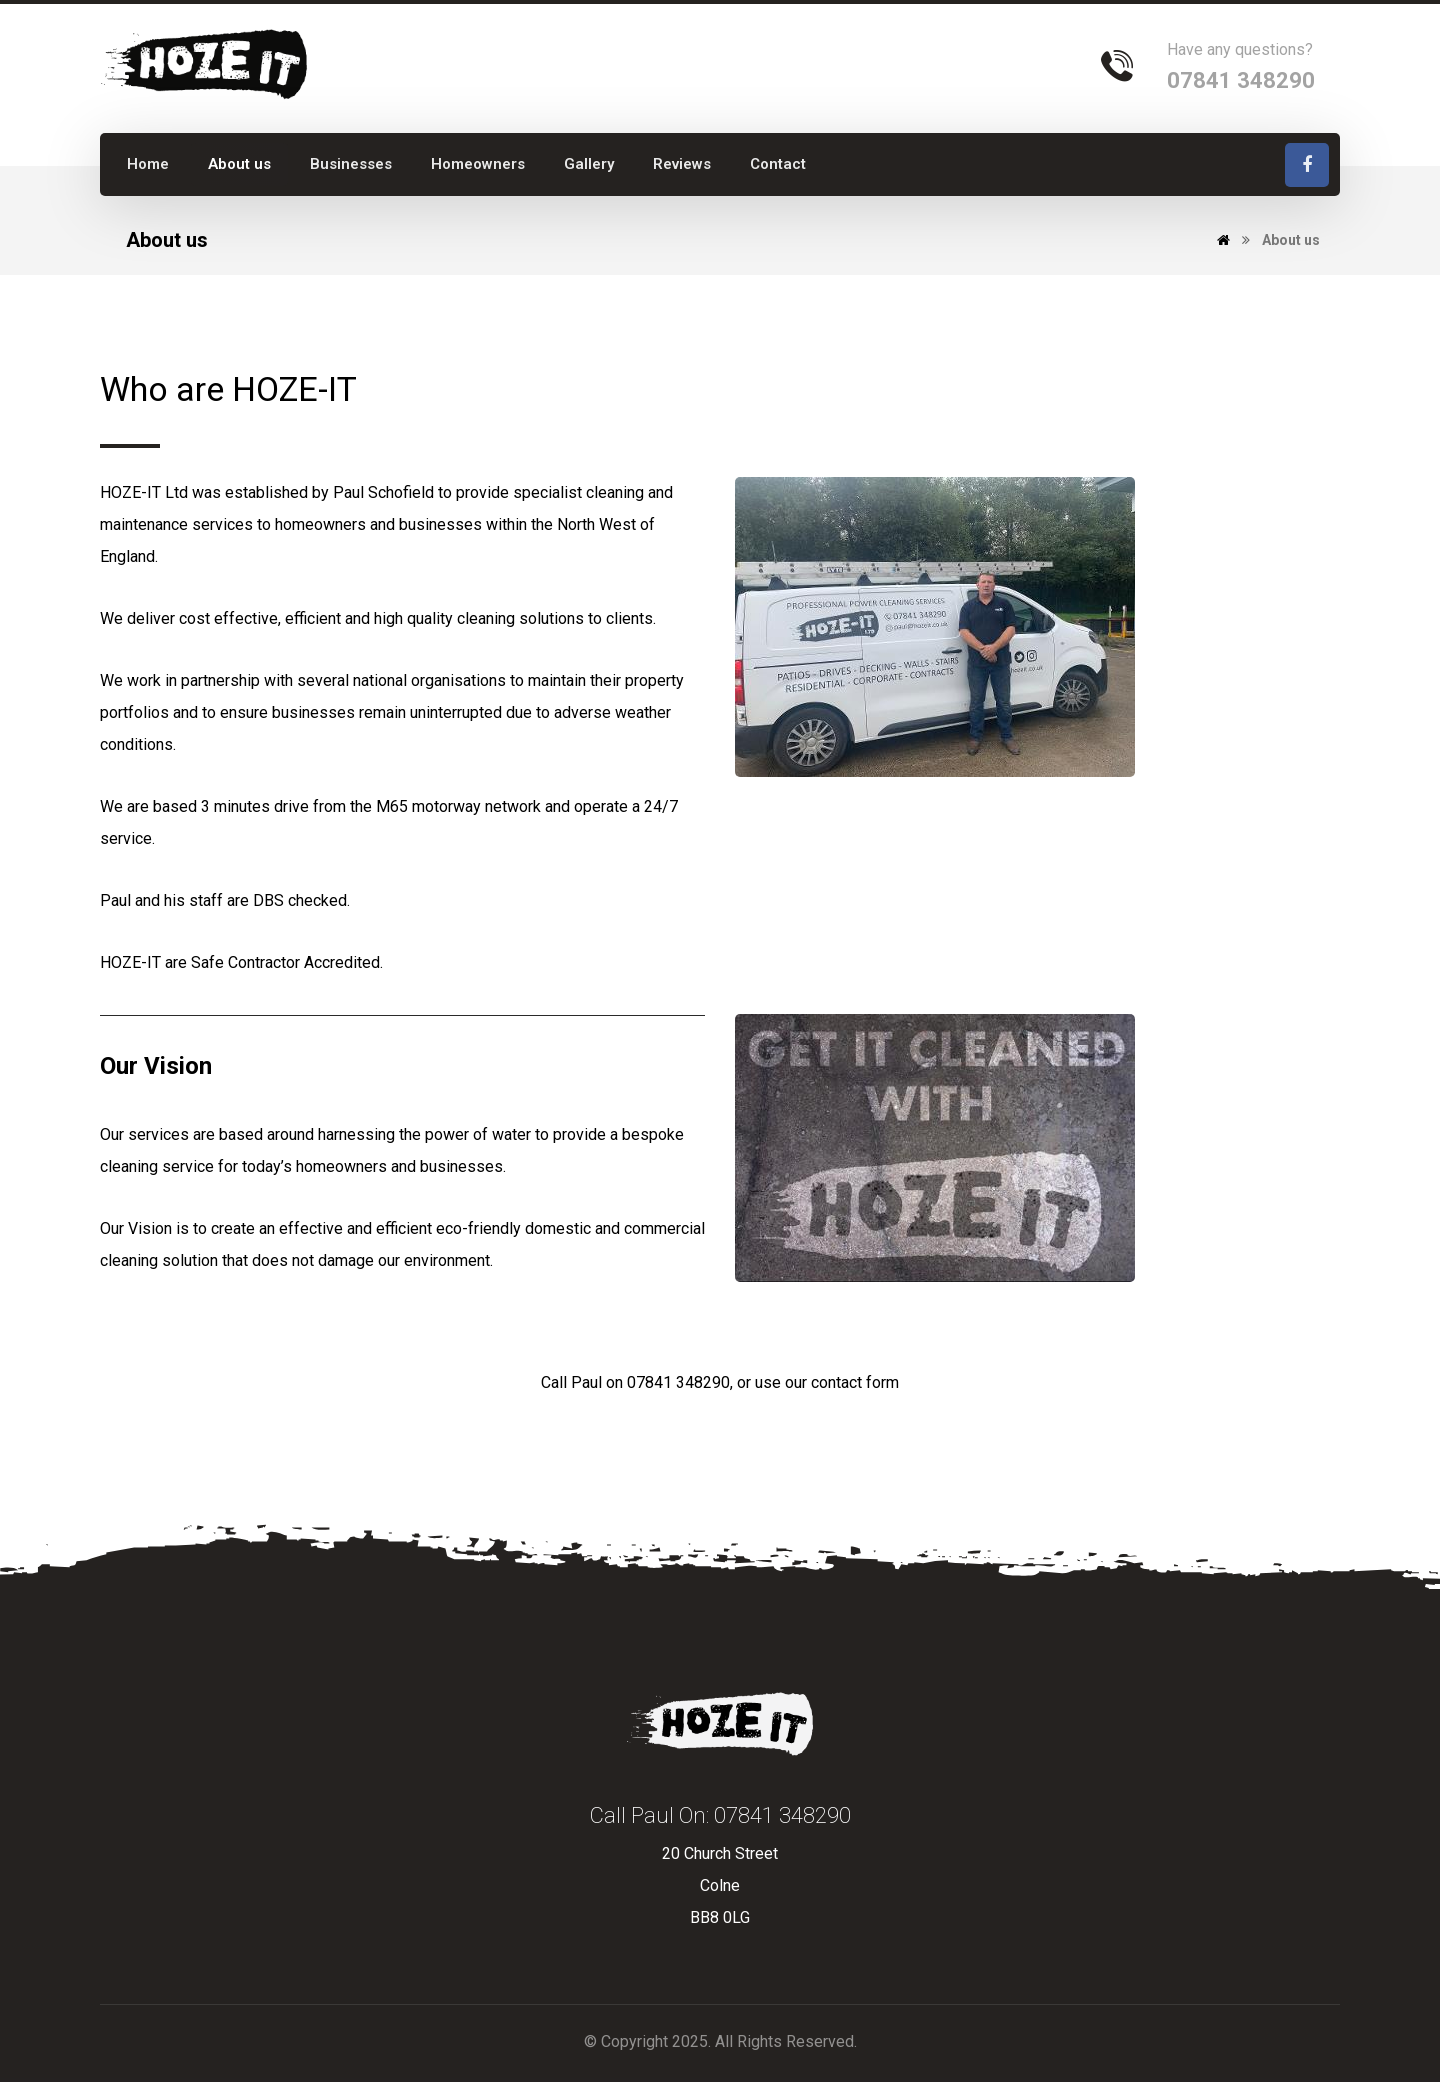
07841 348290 (678, 1382)
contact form (855, 1382)
